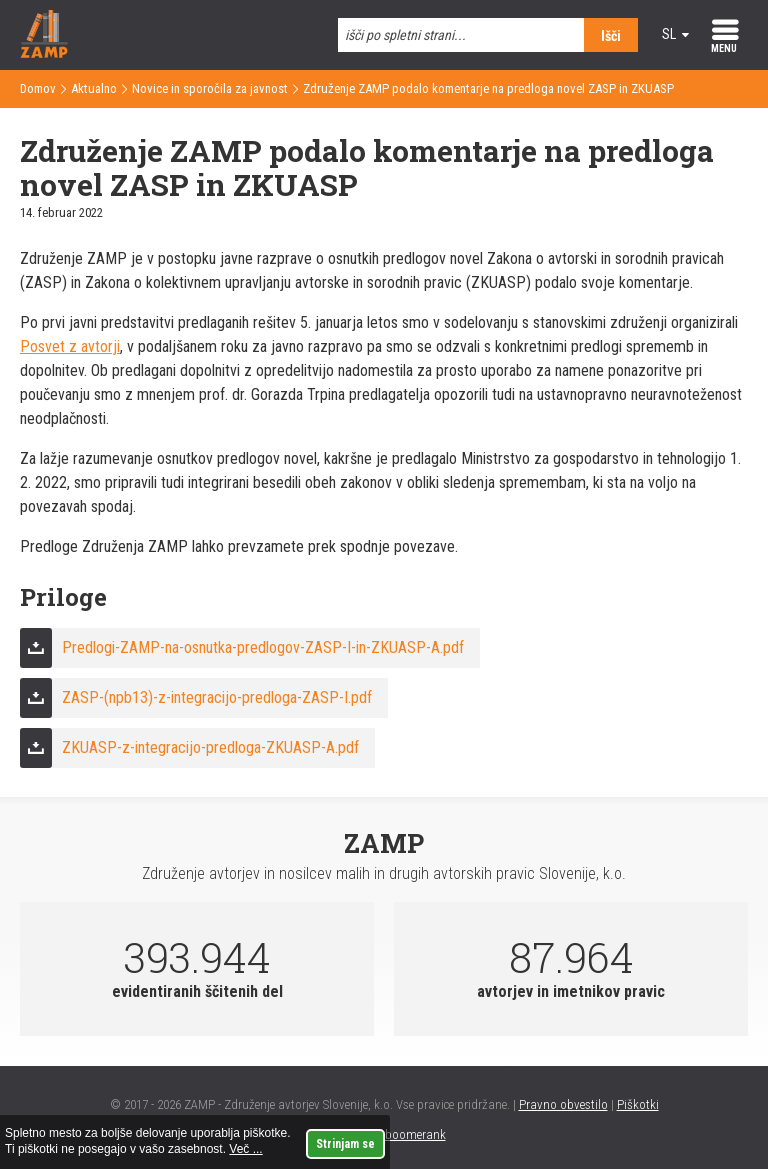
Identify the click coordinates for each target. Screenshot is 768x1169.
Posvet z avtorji (70, 346)
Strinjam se (345, 1144)
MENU (724, 48)
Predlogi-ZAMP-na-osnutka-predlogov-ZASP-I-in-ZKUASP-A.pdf (263, 647)
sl (669, 34)
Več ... (245, 1149)
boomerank (415, 1134)
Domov (38, 88)
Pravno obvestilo (563, 1104)
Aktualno (94, 88)
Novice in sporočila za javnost (210, 88)
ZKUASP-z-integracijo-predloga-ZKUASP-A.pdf (210, 747)
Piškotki (638, 1104)
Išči (611, 36)
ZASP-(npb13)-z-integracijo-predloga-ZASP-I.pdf (217, 697)
